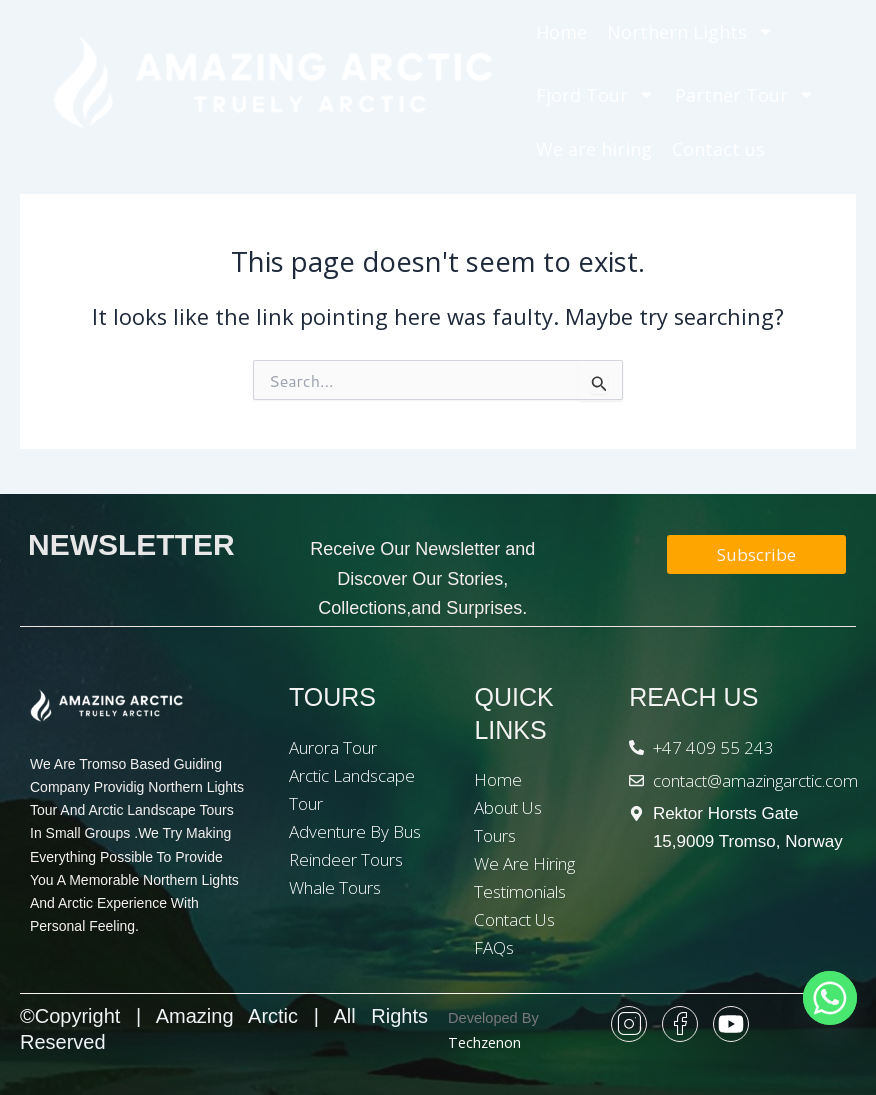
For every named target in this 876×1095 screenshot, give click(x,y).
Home (561, 32)
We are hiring (594, 149)
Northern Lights (690, 31)
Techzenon (484, 1042)
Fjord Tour (595, 94)
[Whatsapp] (830, 998)
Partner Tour (745, 94)
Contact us (718, 149)
